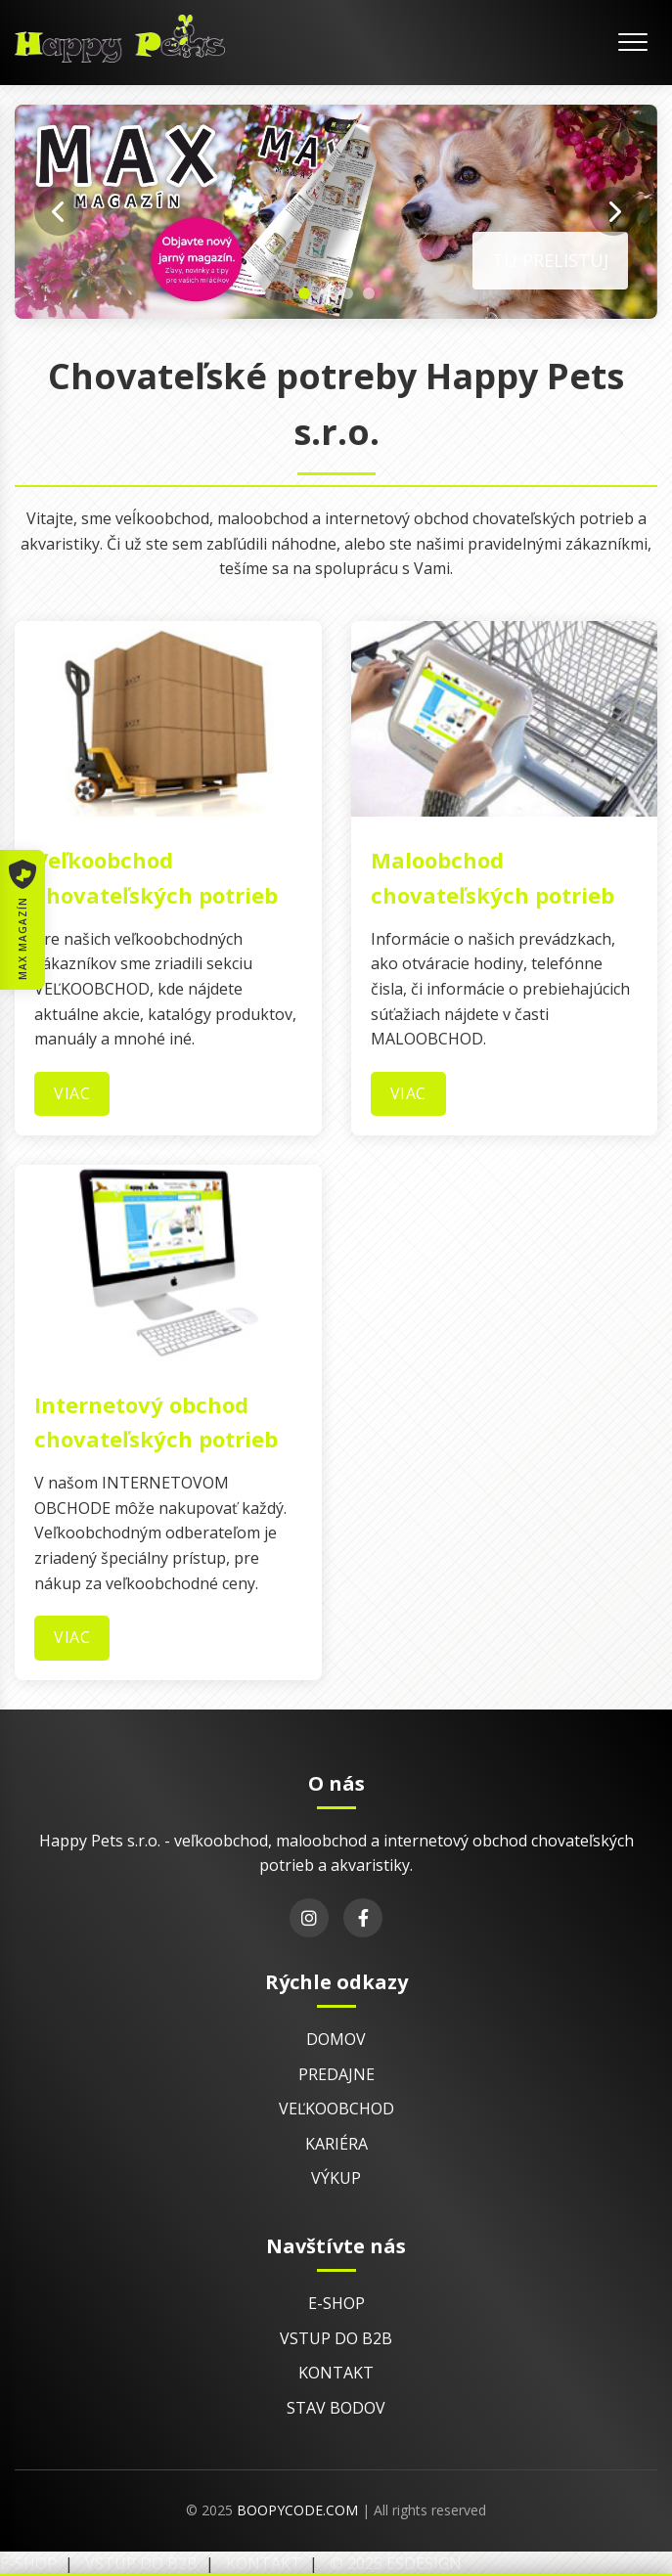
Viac (72, 1093)
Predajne (336, 2074)
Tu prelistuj (550, 260)
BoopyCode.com (297, 2510)
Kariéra (336, 2143)
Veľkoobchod (336, 2108)
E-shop (336, 2303)
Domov (336, 2039)
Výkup (336, 2178)
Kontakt (336, 2372)
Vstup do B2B (336, 2338)
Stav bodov (336, 2408)
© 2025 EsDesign (396, 2563)
